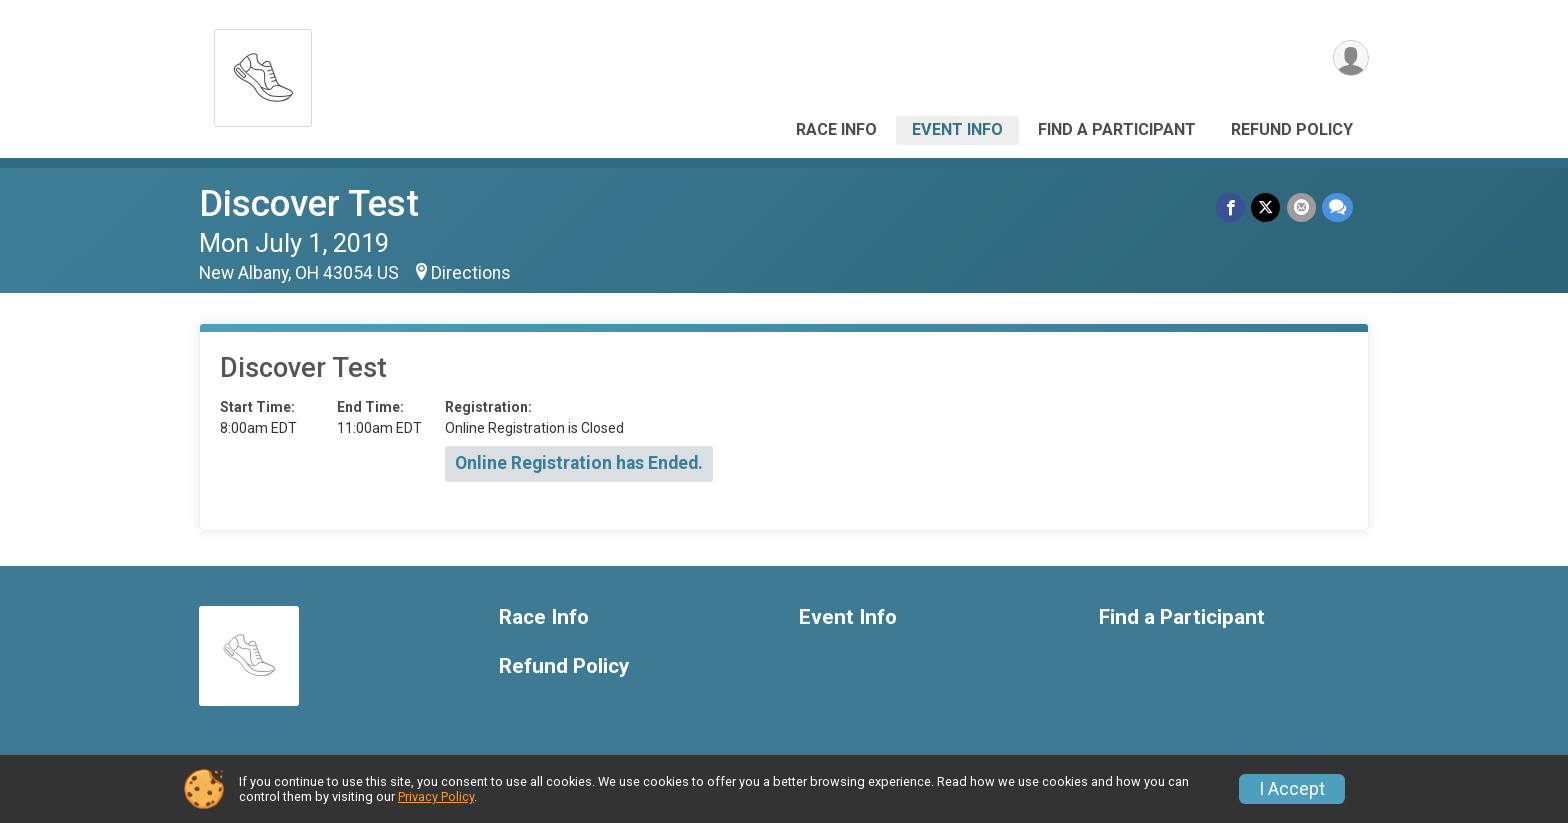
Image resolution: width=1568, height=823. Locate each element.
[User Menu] (1350, 58)
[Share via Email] (1301, 207)
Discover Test (309, 203)
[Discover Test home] (263, 72)
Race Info (836, 129)
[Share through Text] (1337, 207)
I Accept (1292, 789)
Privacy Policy (436, 796)
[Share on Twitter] (1266, 207)
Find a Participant (1117, 129)
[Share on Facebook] (1231, 207)
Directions (471, 273)
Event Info (957, 129)
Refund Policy (1292, 129)
